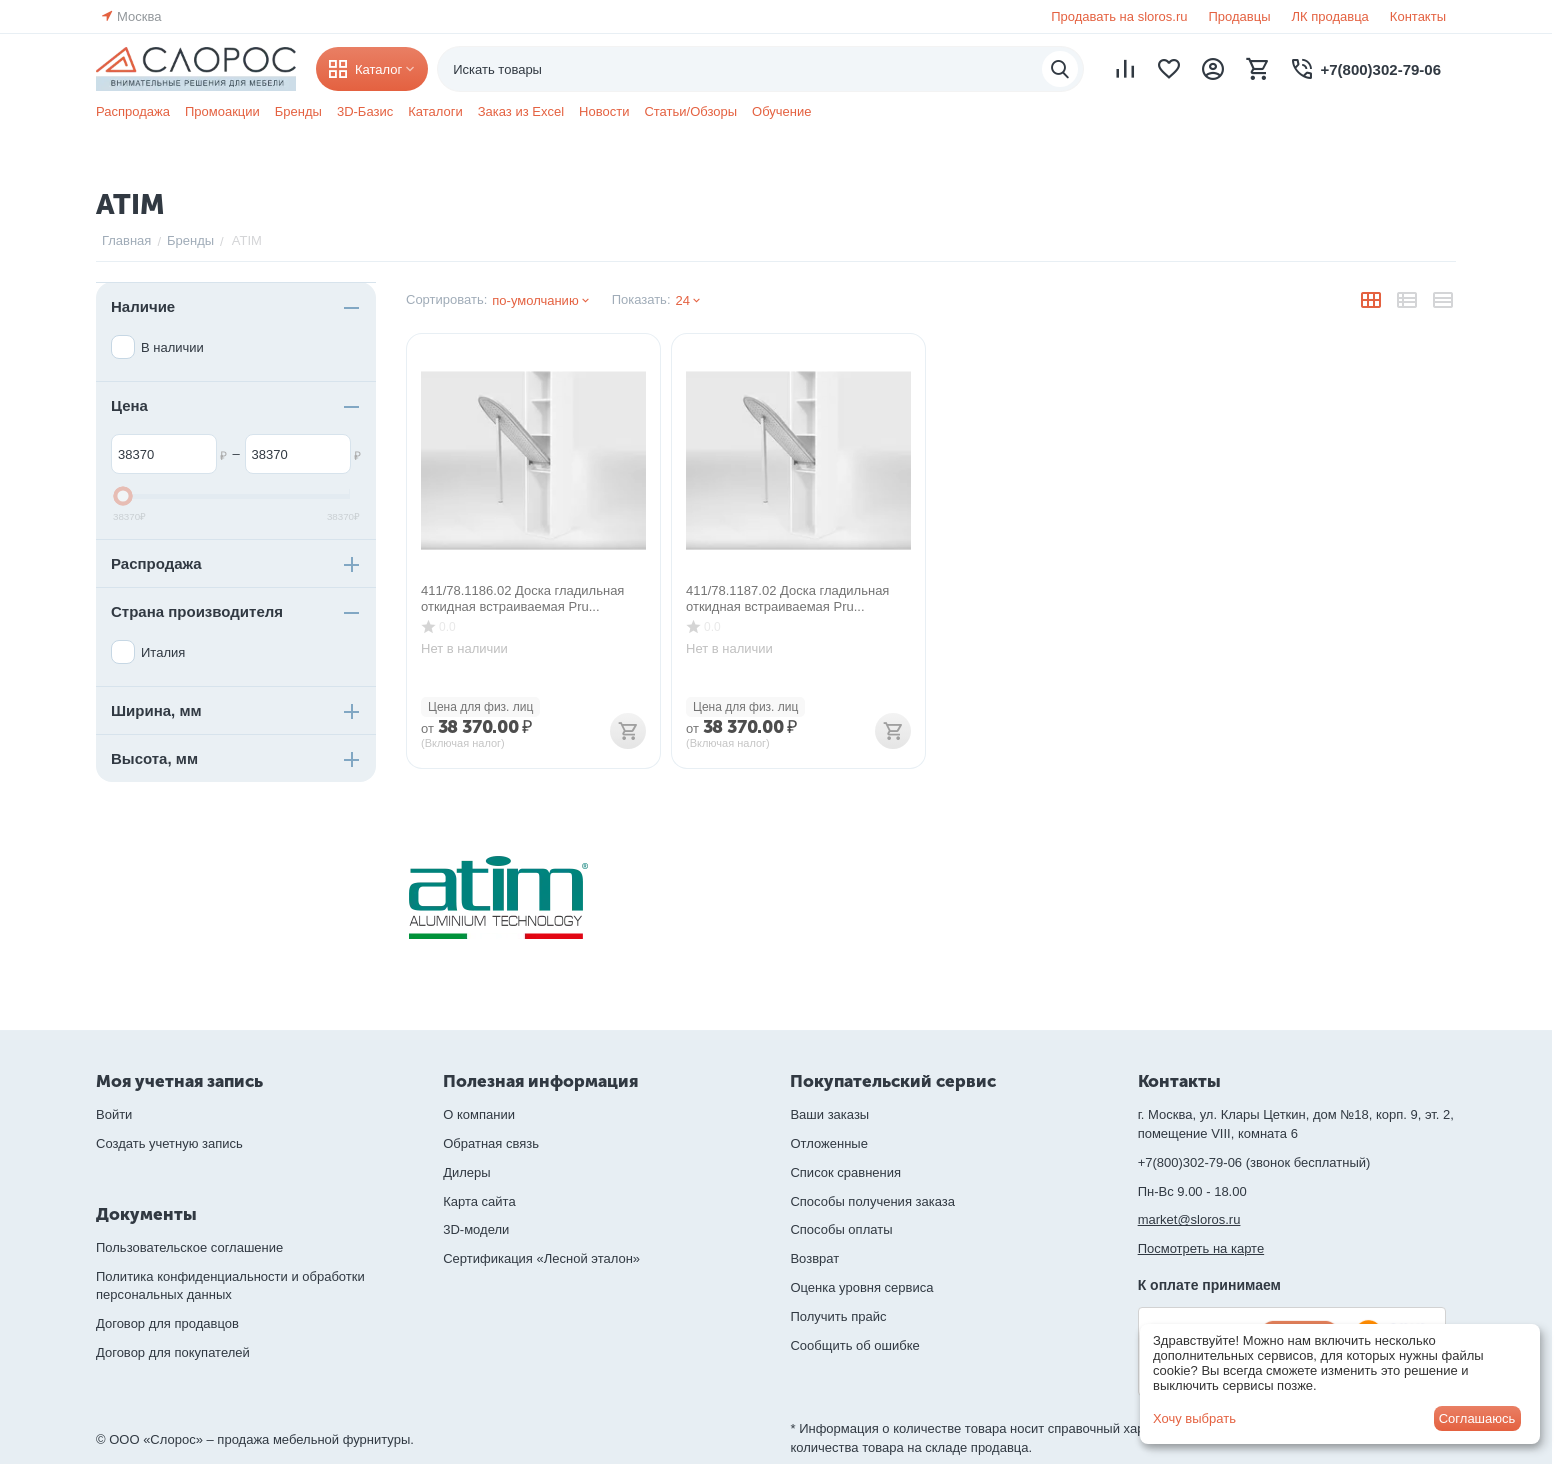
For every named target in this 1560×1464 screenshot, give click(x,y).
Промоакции (222, 111)
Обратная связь (491, 1143)
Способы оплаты (841, 1229)
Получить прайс (838, 1316)
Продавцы (1239, 16)
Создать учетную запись (169, 1143)
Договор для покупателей (173, 1352)
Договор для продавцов (167, 1323)
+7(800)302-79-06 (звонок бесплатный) (1254, 1162)
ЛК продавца (1330, 16)
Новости (604, 111)
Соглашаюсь (1477, 1418)
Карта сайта (479, 1201)
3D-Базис (365, 111)
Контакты (1418, 16)
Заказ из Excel (521, 111)
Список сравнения (845, 1172)
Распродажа (133, 111)
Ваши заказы (829, 1114)
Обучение (781, 111)
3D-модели (476, 1229)
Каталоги (435, 111)
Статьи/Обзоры (690, 111)
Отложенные (828, 1143)
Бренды (298, 111)
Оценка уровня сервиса (861, 1287)
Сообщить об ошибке (854, 1345)
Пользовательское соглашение (189, 1247)
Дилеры (466, 1172)
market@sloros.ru (1189, 1219)
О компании (479, 1114)
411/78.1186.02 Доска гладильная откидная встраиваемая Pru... (522, 598)
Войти (114, 1114)
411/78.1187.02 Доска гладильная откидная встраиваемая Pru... (787, 598)
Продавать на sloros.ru (1119, 16)
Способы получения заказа (872, 1201)
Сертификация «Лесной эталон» (541, 1258)
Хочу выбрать (1194, 1418)
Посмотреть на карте (1201, 1248)
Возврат (814, 1258)
